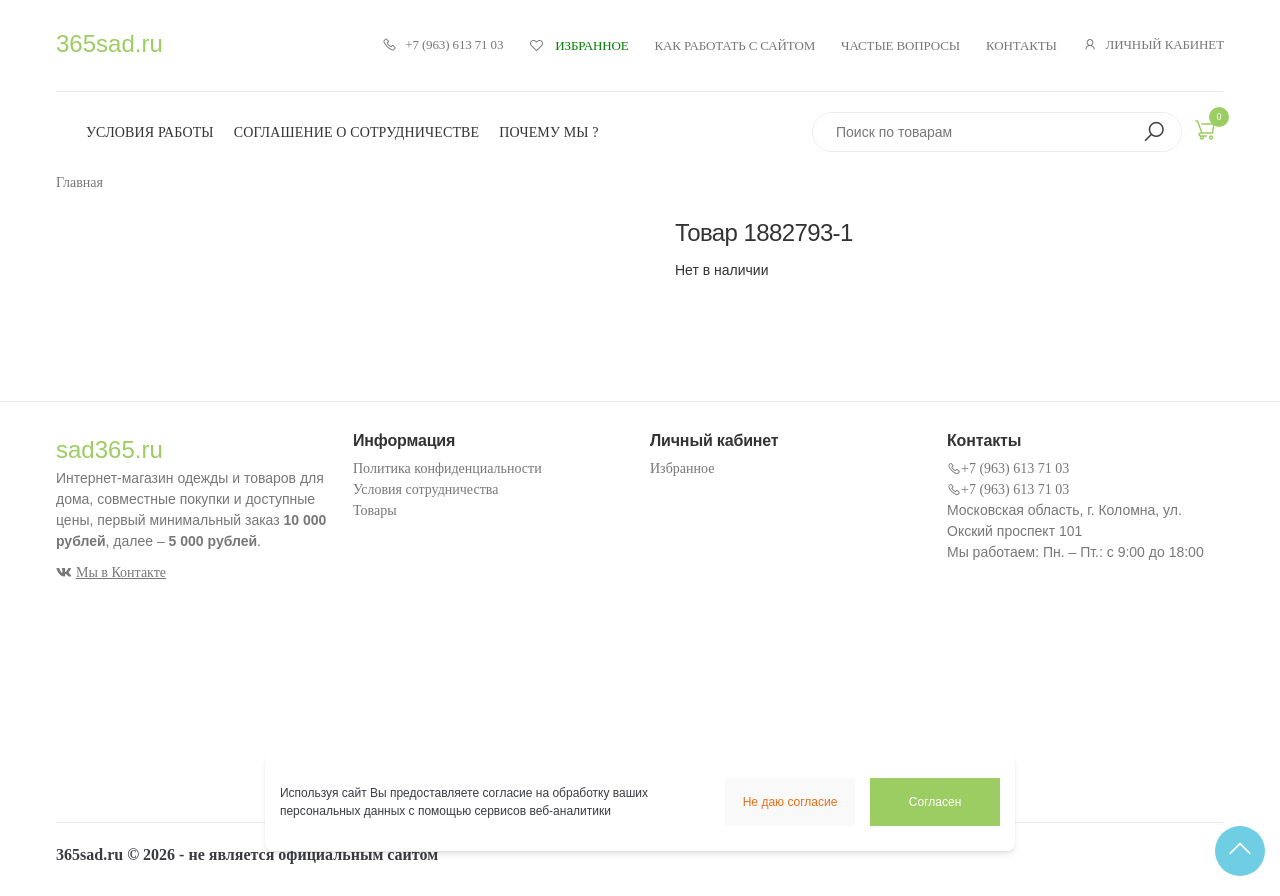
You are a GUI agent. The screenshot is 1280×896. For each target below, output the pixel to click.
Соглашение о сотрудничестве (357, 132)
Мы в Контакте (111, 572)
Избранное (682, 468)
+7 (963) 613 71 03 (442, 45)
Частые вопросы (900, 45)
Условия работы (150, 132)
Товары (375, 510)
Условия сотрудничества (425, 489)
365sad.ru (109, 43)
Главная (79, 182)
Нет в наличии (722, 270)
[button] (1154, 132)
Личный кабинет (1153, 45)
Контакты (1021, 45)
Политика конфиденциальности (447, 468)
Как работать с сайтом (735, 45)
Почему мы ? (548, 132)
